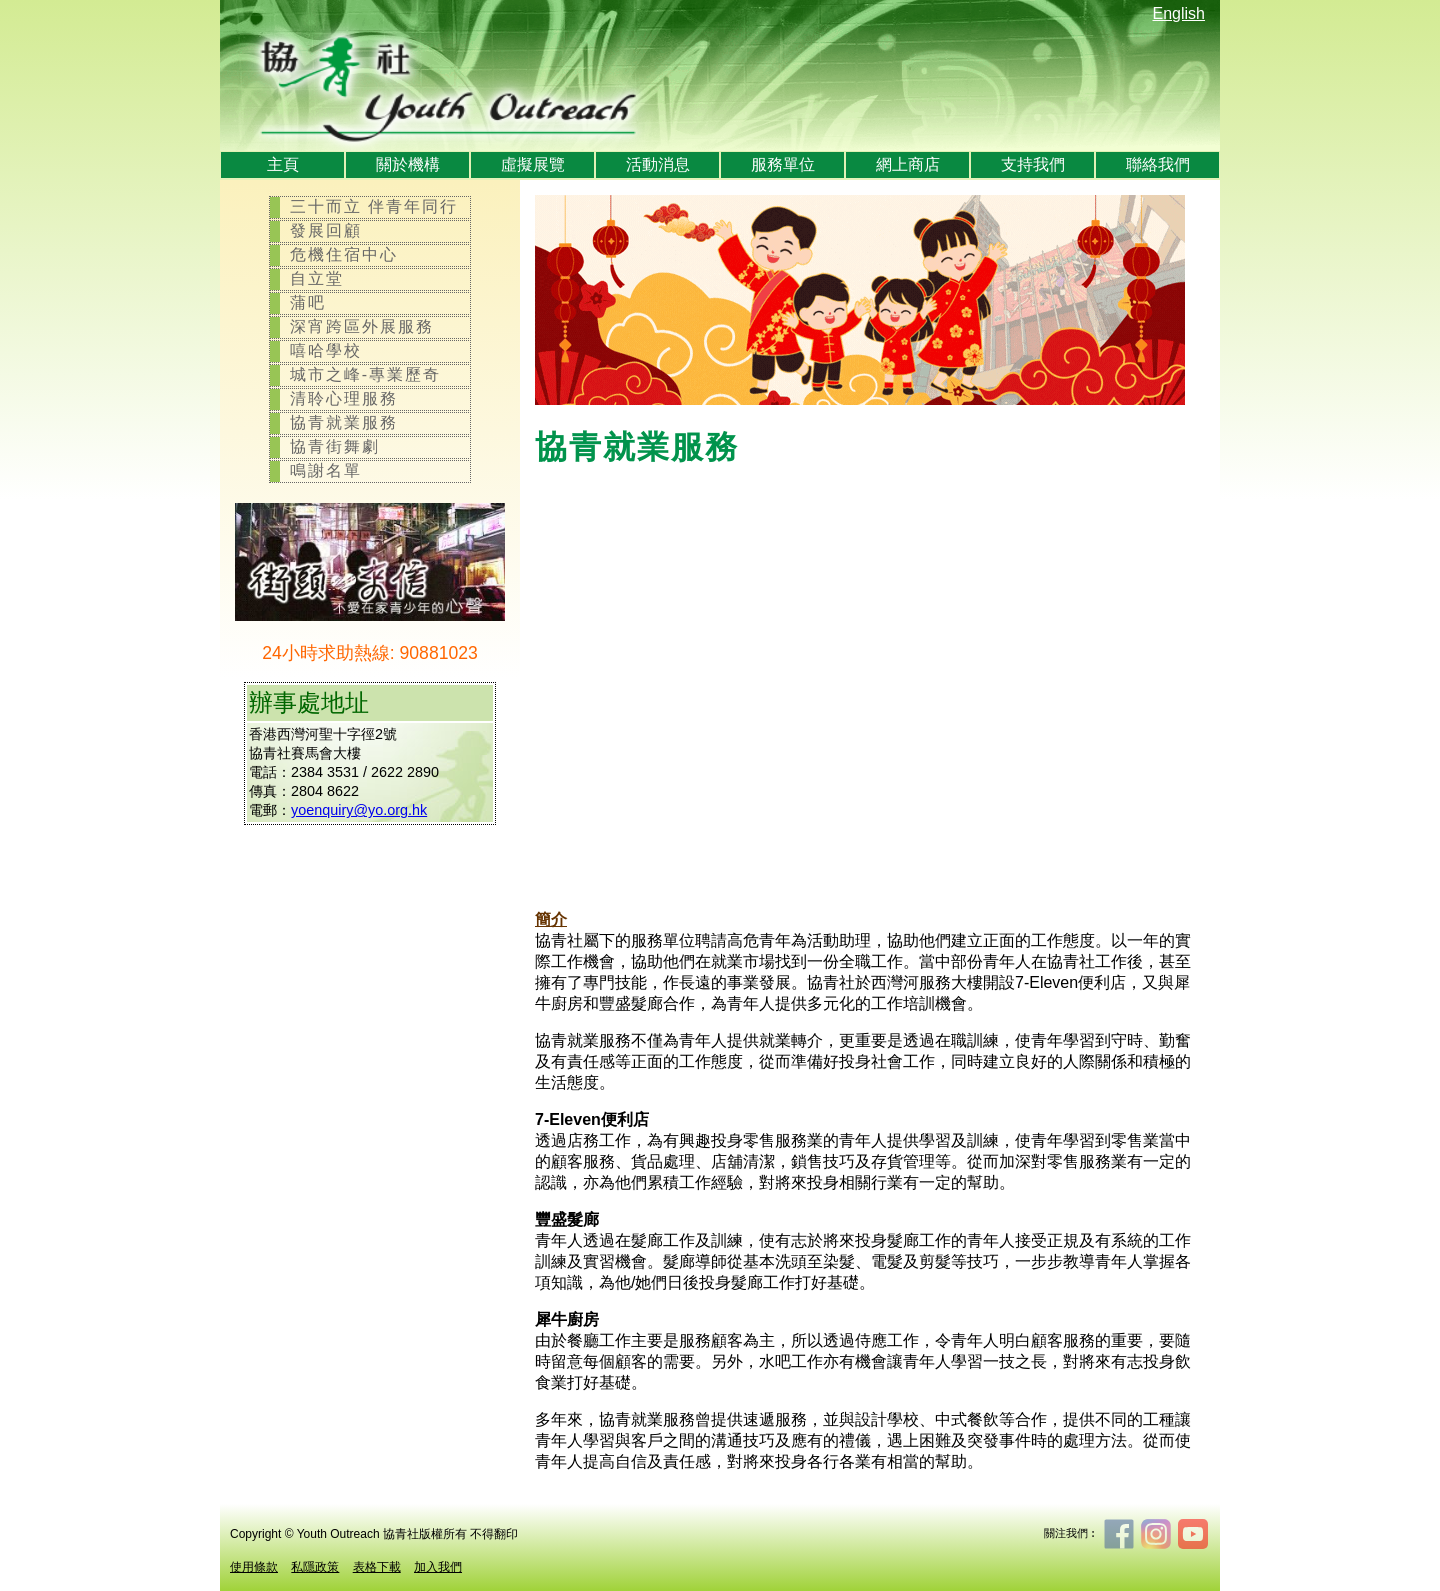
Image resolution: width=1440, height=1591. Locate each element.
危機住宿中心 (344, 254)
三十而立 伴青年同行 (374, 206)
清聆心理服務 (344, 398)
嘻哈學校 (326, 350)
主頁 (283, 164)
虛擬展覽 (533, 164)
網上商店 (908, 164)
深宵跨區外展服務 (362, 326)
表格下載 (377, 1567)
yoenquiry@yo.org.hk (359, 810)
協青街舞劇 (335, 446)
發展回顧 (326, 230)
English (1179, 13)
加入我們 (438, 1567)
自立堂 (317, 278)
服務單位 (783, 164)
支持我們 (1033, 164)
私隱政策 (315, 1567)
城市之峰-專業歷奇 (365, 374)
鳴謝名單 (326, 470)
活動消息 (658, 164)
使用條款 (254, 1567)
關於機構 (408, 164)
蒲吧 (308, 302)
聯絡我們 (1158, 164)
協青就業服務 (344, 422)
